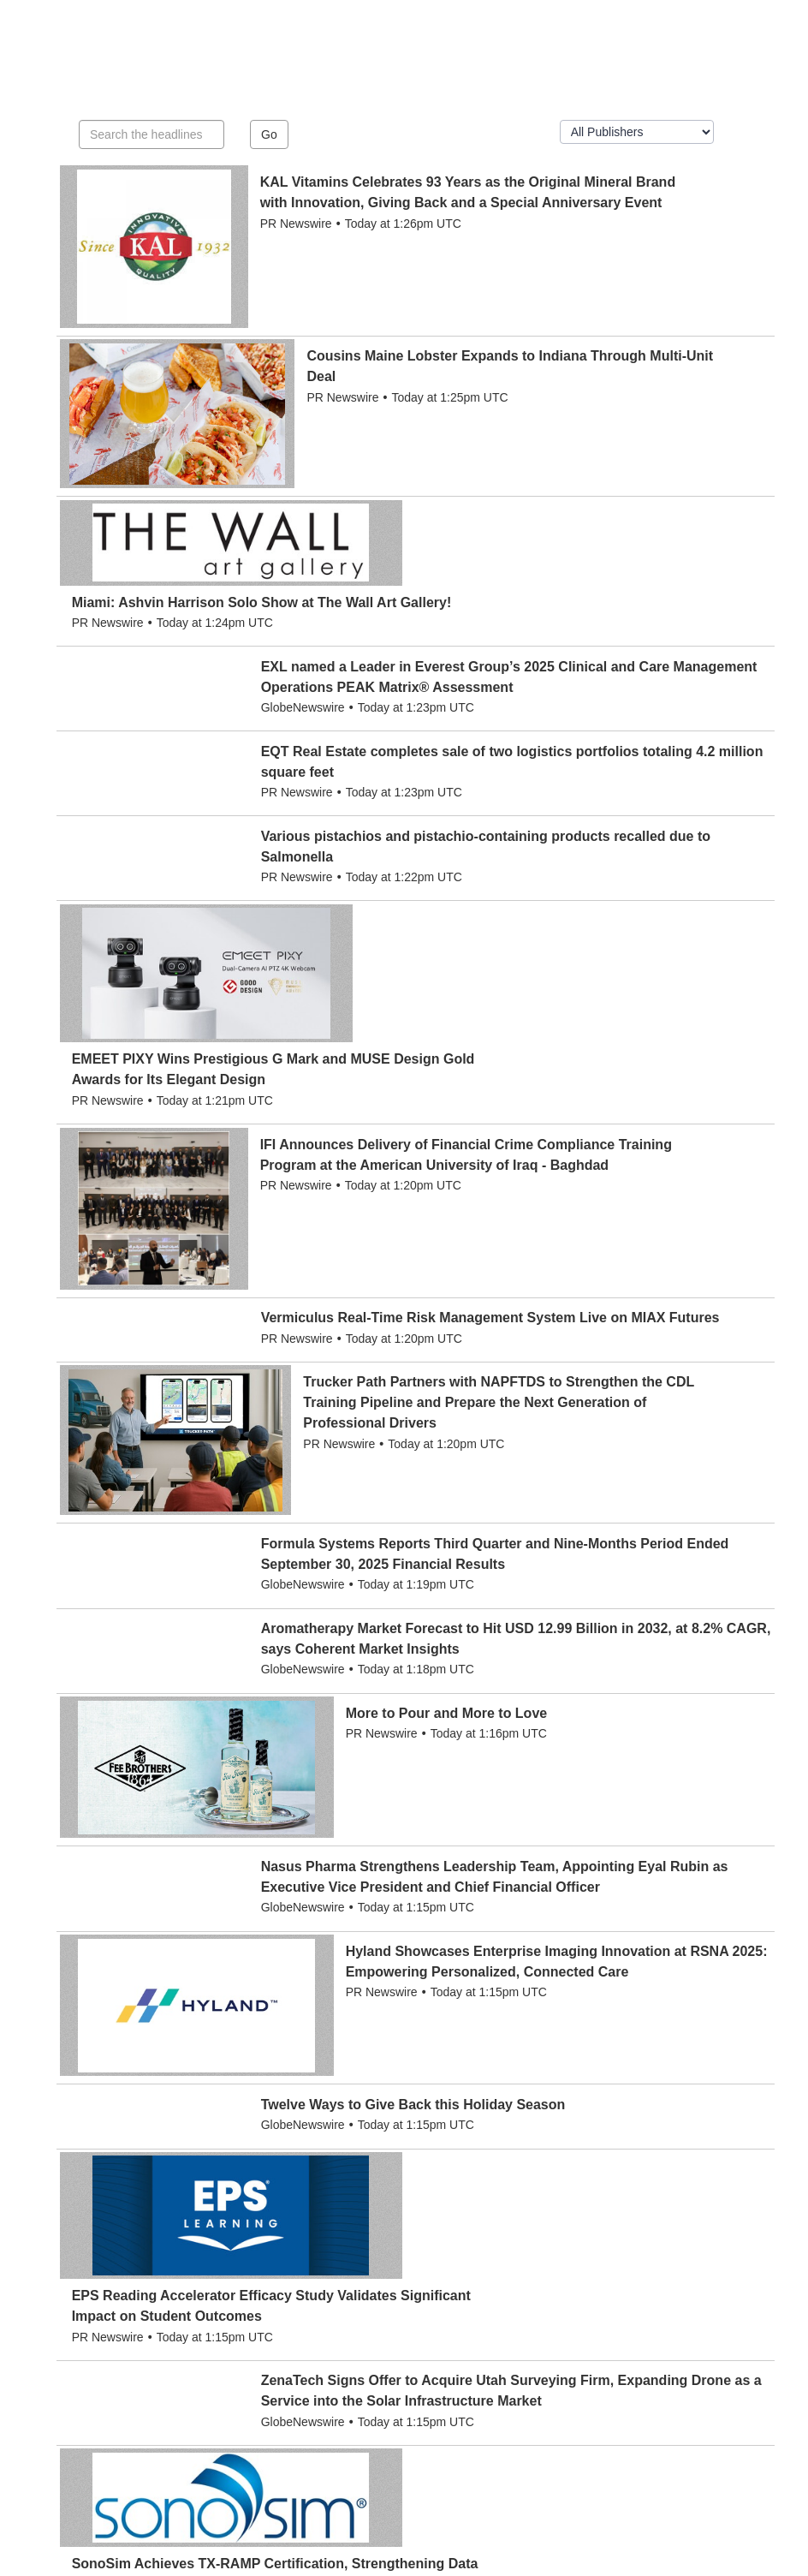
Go (269, 134)
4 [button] (369, 2305)
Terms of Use (410, 2550)
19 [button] (510, 2305)
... (477, 2305)
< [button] (257, 2305)
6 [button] (426, 2305)
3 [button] (341, 2305)
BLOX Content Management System (147, 2567)
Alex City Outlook (131, 2550)
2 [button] (313, 2305)
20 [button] (545, 2305)
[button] (450, 2297)
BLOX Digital (293, 2567)
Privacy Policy (490, 2550)
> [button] (576, 2305)
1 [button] (285, 2305)
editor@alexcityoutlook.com (675, 2456)
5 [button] (398, 2305)
